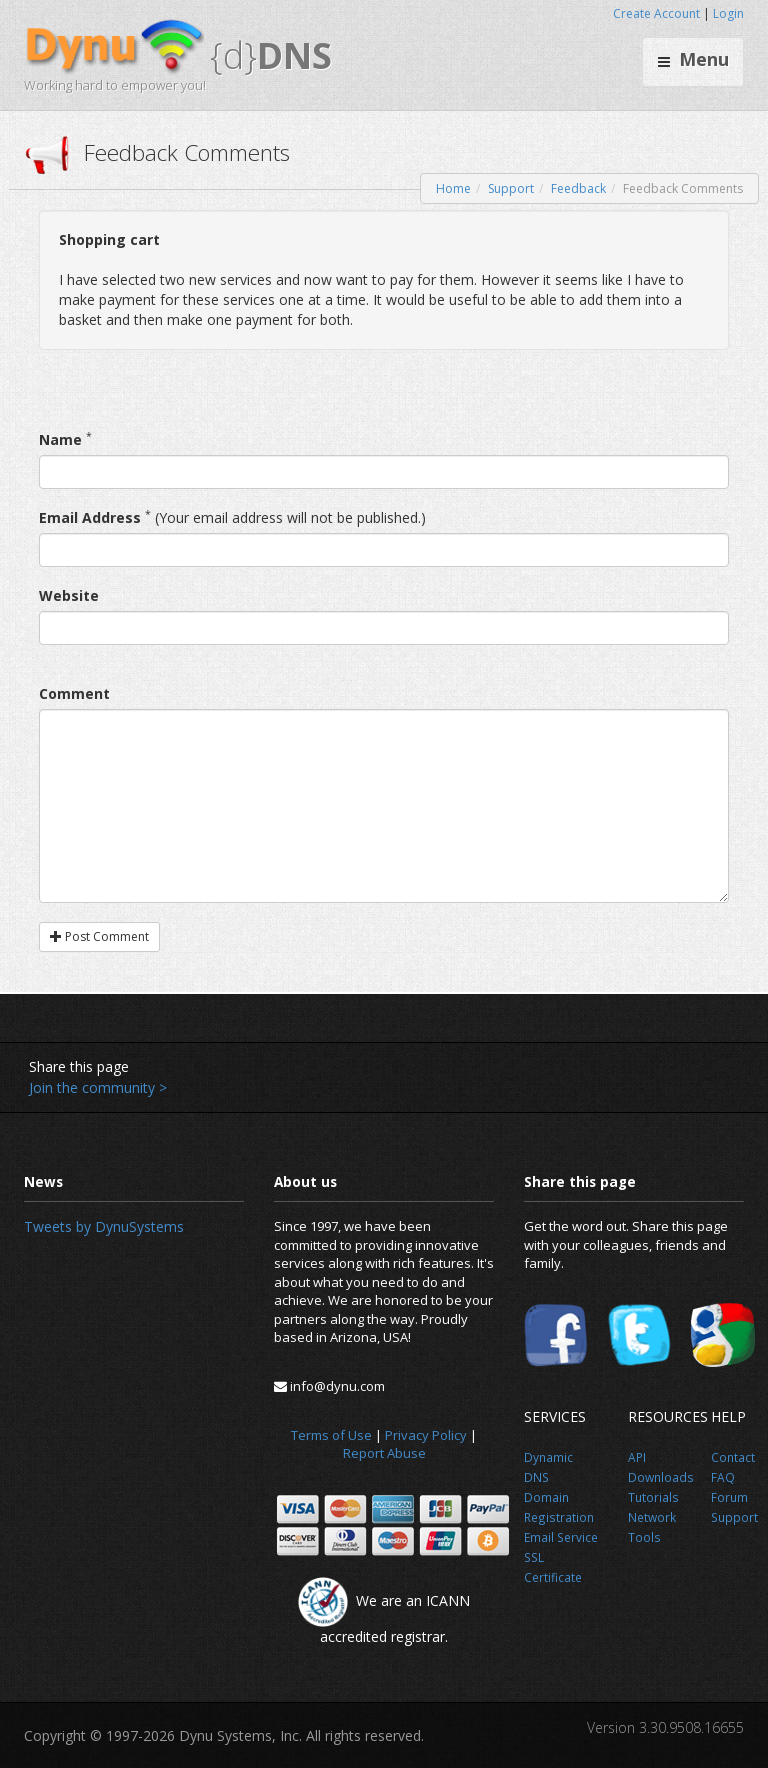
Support (511, 188)
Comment (74, 693)
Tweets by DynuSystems (104, 1226)
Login (728, 13)
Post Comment (99, 936)
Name (60, 439)
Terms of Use (331, 1435)
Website (69, 595)
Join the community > (98, 1087)
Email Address (90, 517)
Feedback (578, 188)
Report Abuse (384, 1453)
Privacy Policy (426, 1435)
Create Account (656, 13)
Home (453, 188)
